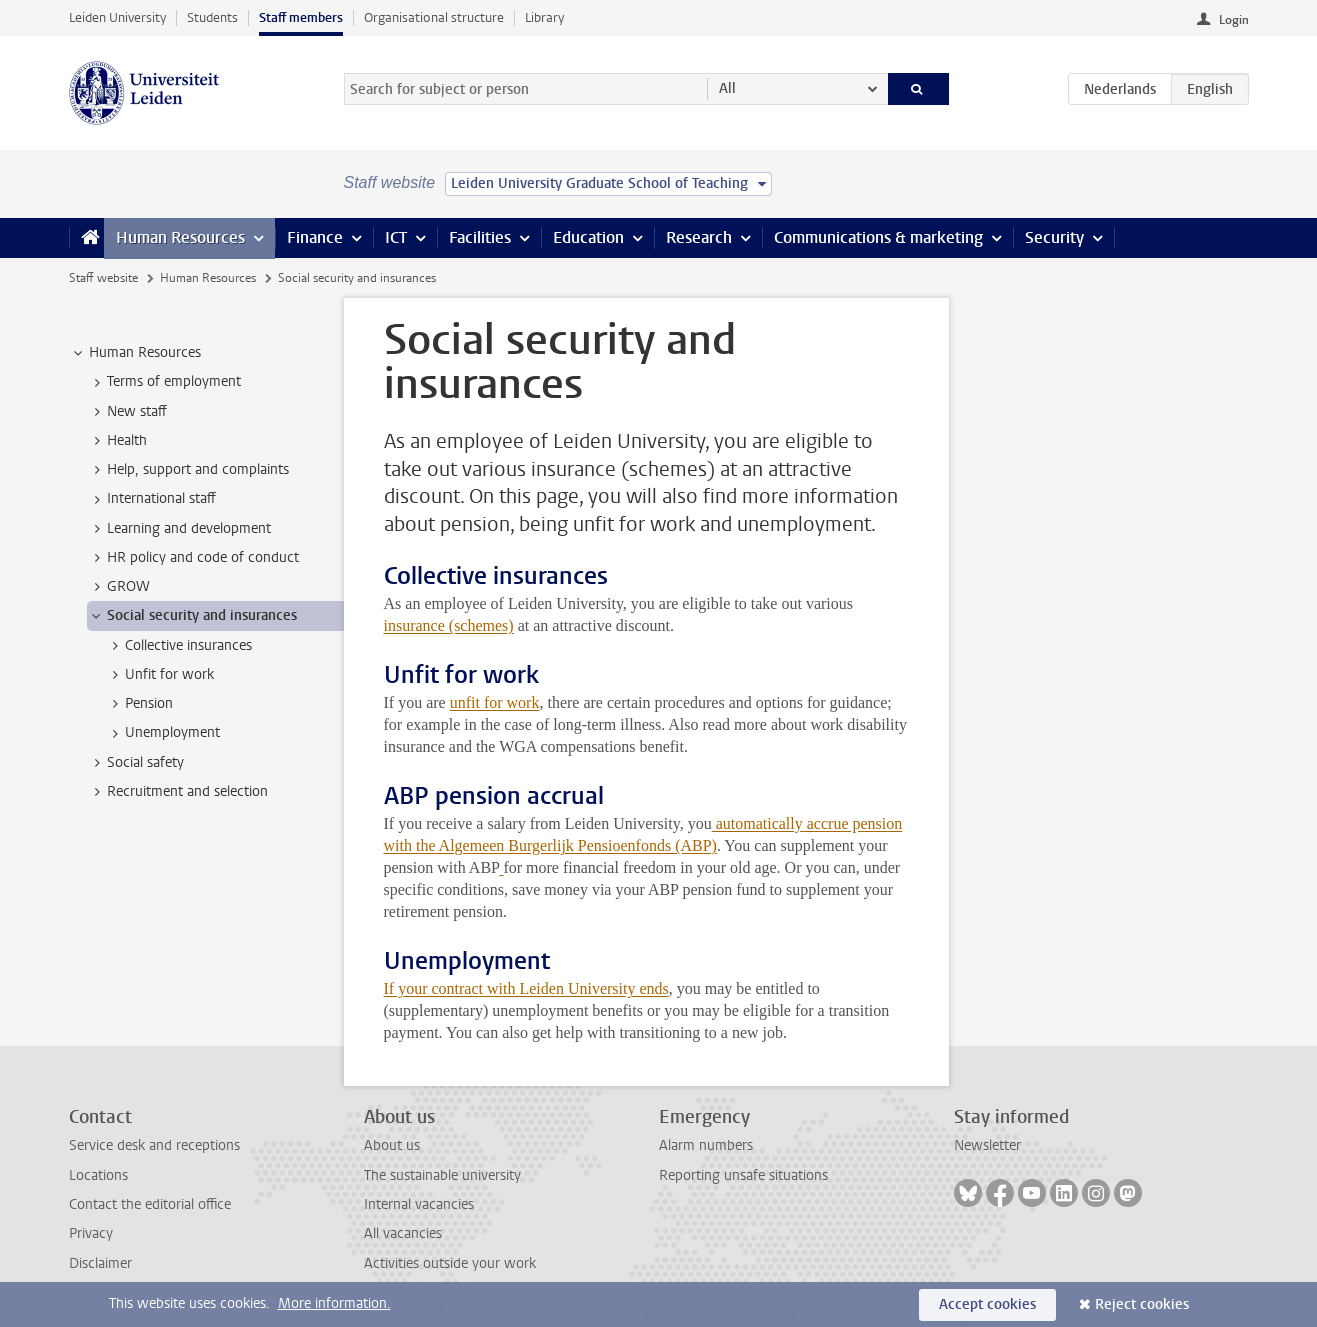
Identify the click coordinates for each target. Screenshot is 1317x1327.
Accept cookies (987, 1304)
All (727, 88)
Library (544, 17)
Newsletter (987, 1145)
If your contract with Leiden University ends (526, 988)
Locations (98, 1175)
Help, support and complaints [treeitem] (188, 470)
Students (212, 17)
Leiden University (117, 17)
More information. (334, 1303)
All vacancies (403, 1233)
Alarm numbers (706, 1145)
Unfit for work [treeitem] (160, 675)
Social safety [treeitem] (136, 763)
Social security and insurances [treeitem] (192, 616)
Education (588, 237)
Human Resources (180, 237)
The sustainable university (442, 1175)
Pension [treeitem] (139, 704)
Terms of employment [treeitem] (164, 382)
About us (392, 1145)
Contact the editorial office (150, 1204)
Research (699, 237)
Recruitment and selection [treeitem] (178, 792)
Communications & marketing (878, 237)
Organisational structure (434, 17)
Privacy (91, 1233)
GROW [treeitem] (119, 587)
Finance (315, 237)
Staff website (103, 278)
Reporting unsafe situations (743, 1175)
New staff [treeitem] (127, 412)
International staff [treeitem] (152, 499)
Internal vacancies (419, 1204)
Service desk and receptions (154, 1145)
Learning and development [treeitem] (179, 529)
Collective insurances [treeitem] (179, 646)
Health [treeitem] (117, 441)
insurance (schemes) (449, 625)
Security (1054, 237)
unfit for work (495, 702)
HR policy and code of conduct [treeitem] (193, 558)
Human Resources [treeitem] (135, 353)
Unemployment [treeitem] (163, 733)
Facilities (480, 237)
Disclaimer (100, 1263)
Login (1234, 20)
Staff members (301, 17)
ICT (396, 237)
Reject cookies (1142, 1304)
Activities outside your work (450, 1263)
